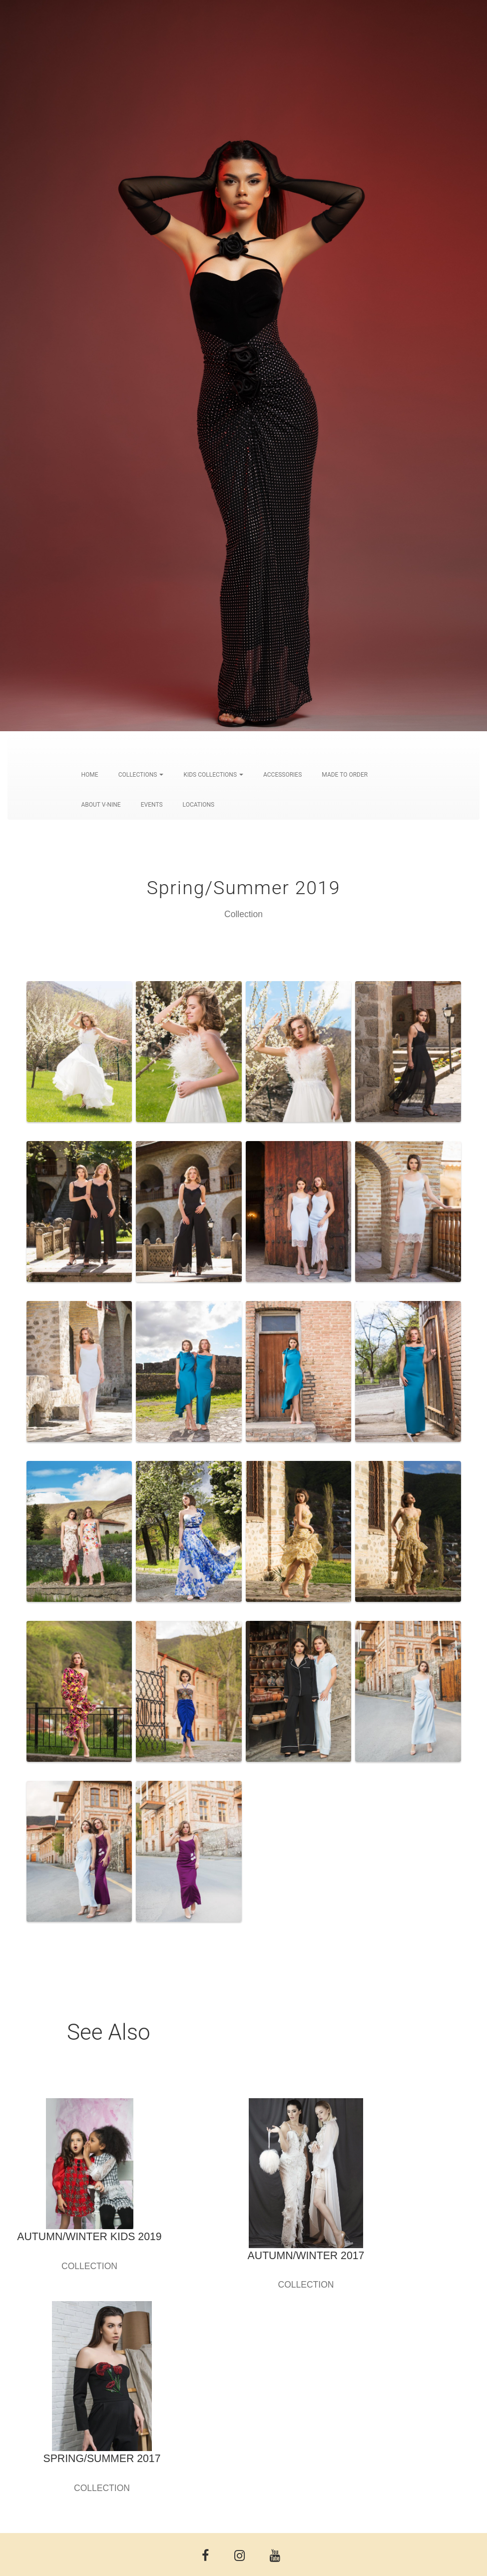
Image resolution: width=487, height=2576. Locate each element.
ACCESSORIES (282, 774)
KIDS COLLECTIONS (213, 774)
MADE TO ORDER (345, 774)
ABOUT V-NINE (101, 804)
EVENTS (152, 804)
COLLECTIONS (141, 774)
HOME (89, 774)
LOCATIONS (199, 804)
